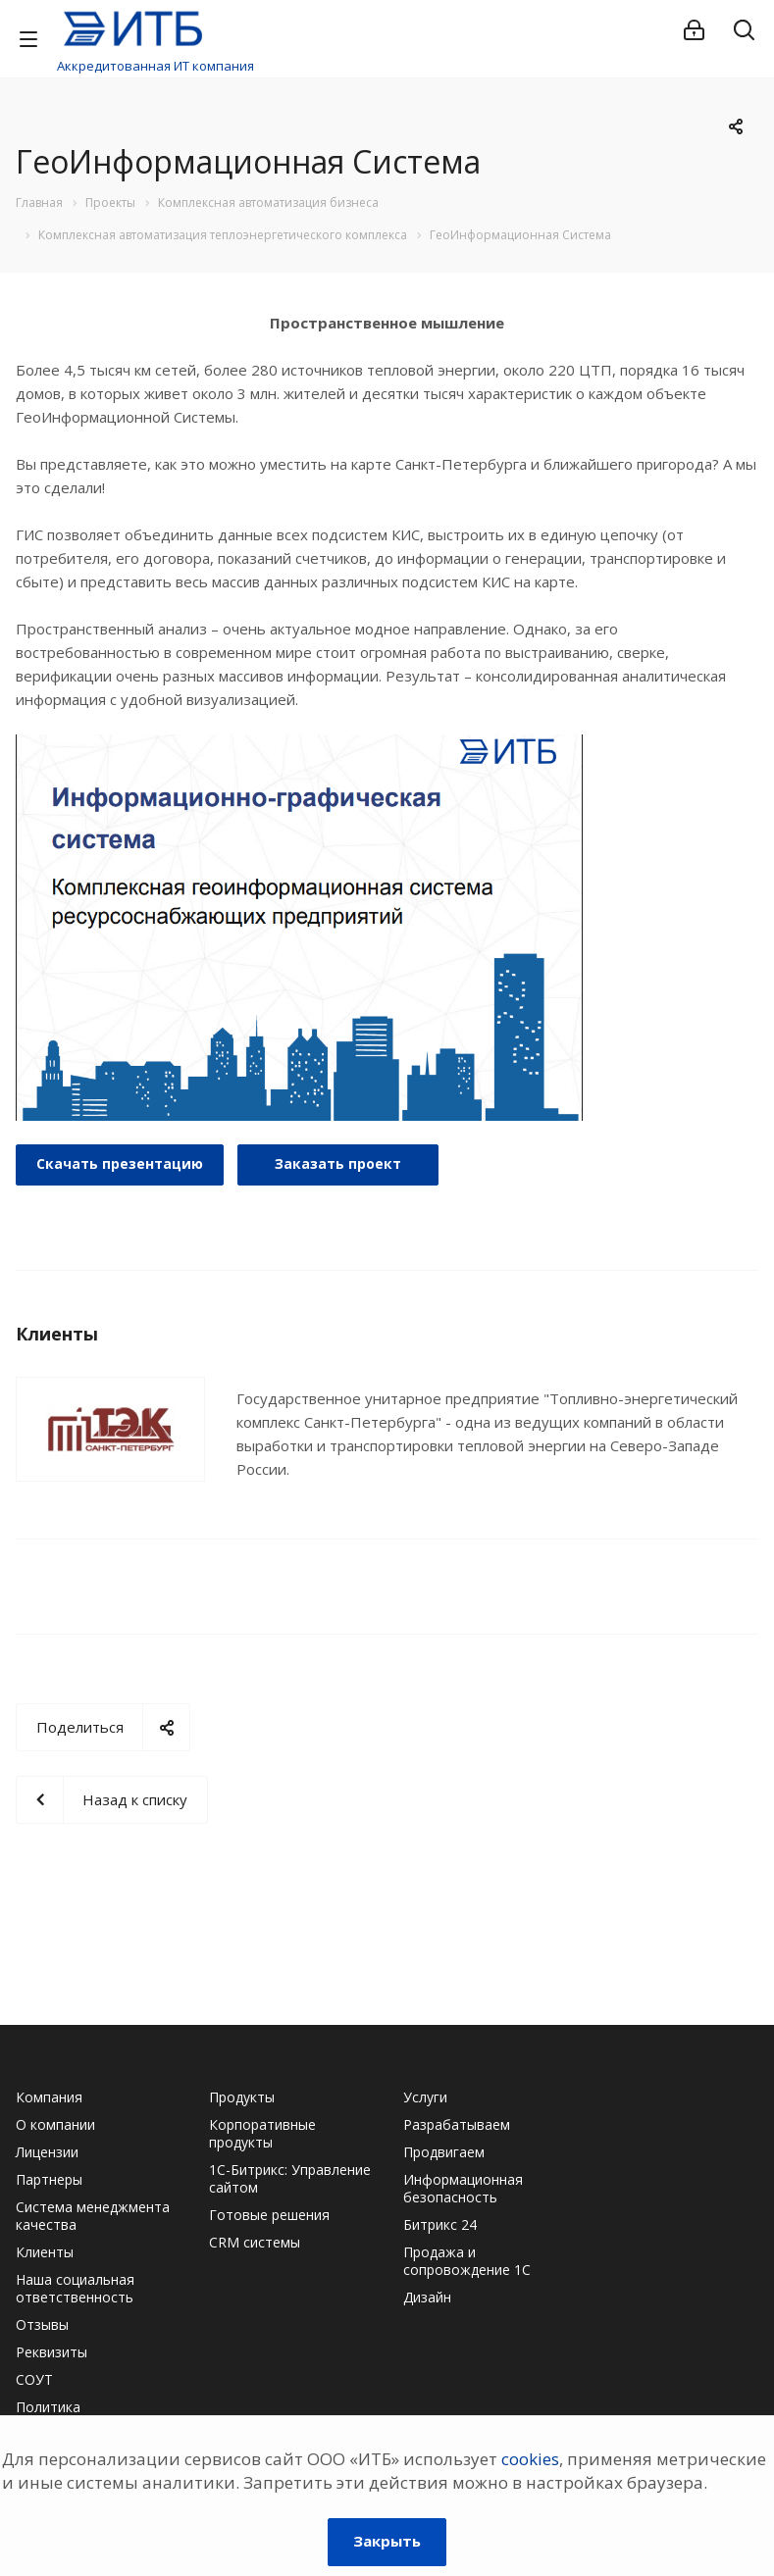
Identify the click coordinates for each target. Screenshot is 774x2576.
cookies (530, 2459)
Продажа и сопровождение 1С (467, 2261)
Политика (48, 2407)
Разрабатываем (456, 2124)
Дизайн (427, 2297)
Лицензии (47, 2152)
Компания (49, 2097)
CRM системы (254, 2242)
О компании (55, 2124)
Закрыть (387, 2541)
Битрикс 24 (440, 2224)
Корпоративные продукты (262, 2133)
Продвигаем (444, 2152)
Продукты (242, 2097)
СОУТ (34, 2379)
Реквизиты (51, 2352)
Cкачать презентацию (119, 1163)
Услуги (425, 2097)
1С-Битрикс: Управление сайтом (290, 2178)
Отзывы (42, 2324)
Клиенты (45, 2252)
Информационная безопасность (463, 2188)
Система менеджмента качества (93, 2215)
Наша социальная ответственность (75, 2288)
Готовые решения (269, 2214)
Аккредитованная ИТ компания (155, 66)
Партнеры (49, 2179)
